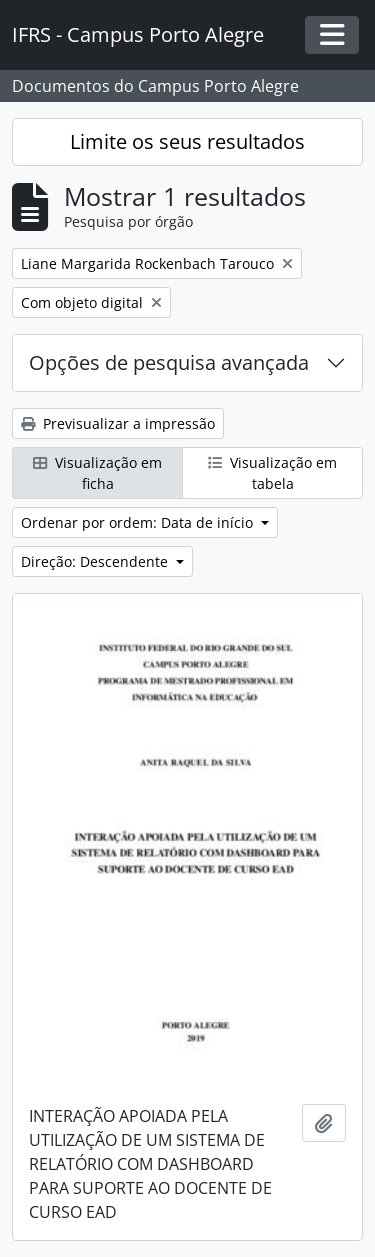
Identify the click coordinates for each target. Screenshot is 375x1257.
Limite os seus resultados (187, 141)
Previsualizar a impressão (118, 423)
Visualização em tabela (272, 473)
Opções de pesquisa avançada (169, 362)
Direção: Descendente (96, 561)
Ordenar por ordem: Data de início (139, 522)
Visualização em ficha (97, 473)
